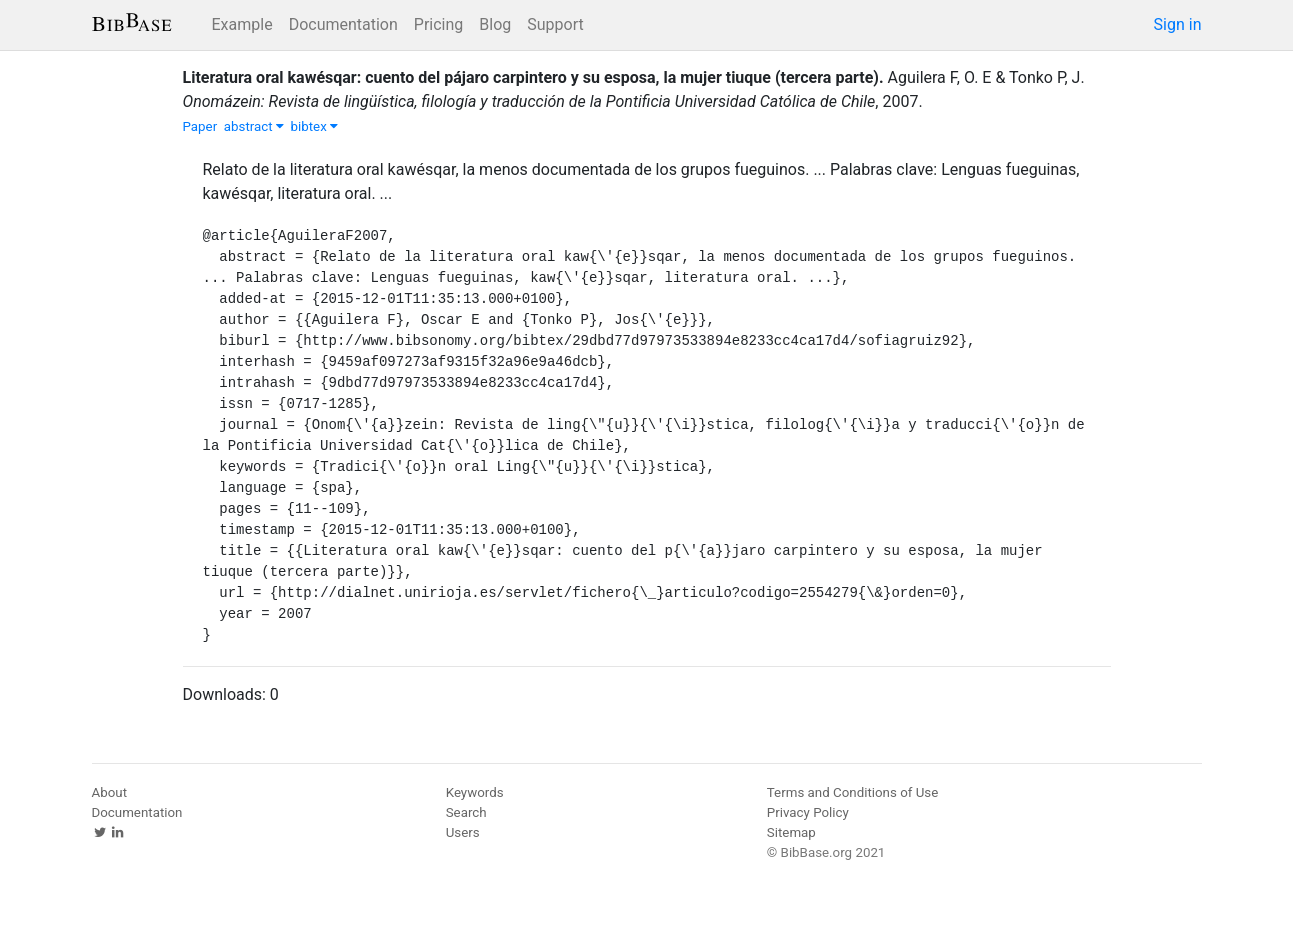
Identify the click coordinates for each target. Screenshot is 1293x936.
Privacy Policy (808, 812)
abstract (254, 126)
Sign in (1178, 24)
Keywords (475, 792)
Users (463, 832)
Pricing (439, 24)
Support (555, 24)
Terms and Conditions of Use (852, 792)
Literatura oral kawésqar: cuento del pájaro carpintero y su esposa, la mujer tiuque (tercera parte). (533, 77)
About (110, 792)
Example (242, 24)
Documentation (343, 24)
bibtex (315, 126)
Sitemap (791, 832)
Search (466, 812)
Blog (495, 24)
